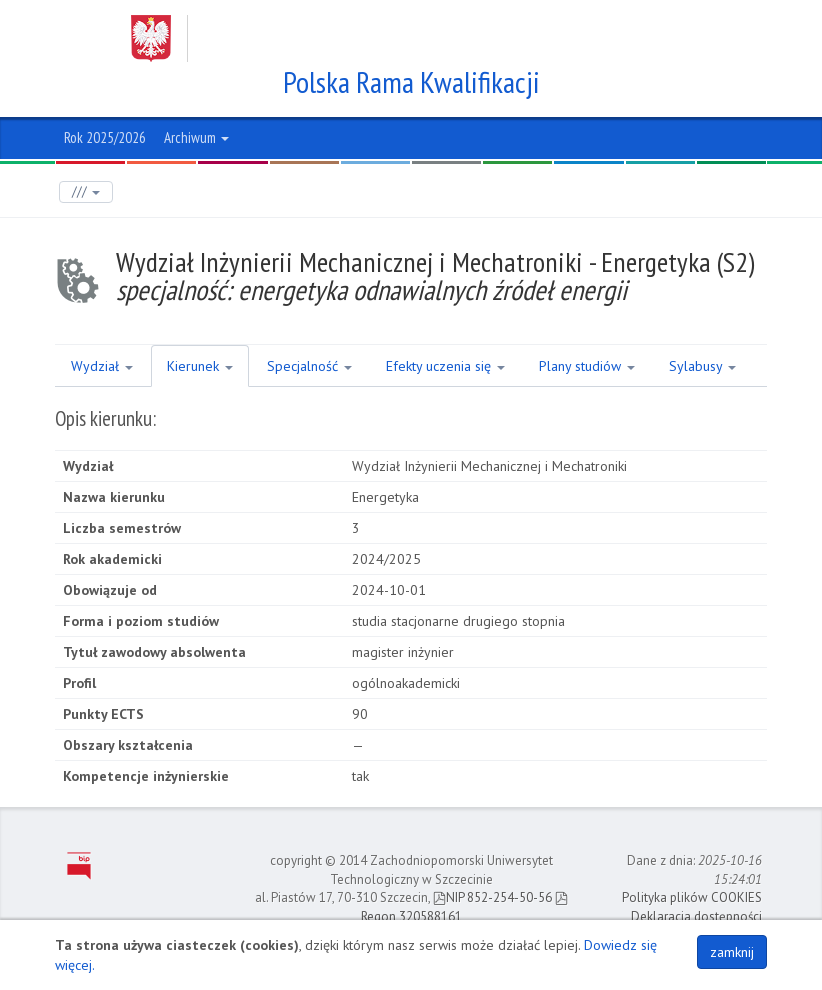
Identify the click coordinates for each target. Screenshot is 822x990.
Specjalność (309, 366)
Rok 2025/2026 (105, 137)
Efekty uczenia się (445, 366)
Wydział (102, 366)
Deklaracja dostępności (696, 916)
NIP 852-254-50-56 (492, 897)
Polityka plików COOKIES (692, 897)
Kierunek (200, 366)
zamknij (732, 952)
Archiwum (196, 137)
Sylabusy (702, 366)
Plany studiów (587, 366)
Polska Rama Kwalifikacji (411, 82)
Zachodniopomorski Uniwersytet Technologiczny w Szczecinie (392, 38)
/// (86, 191)
